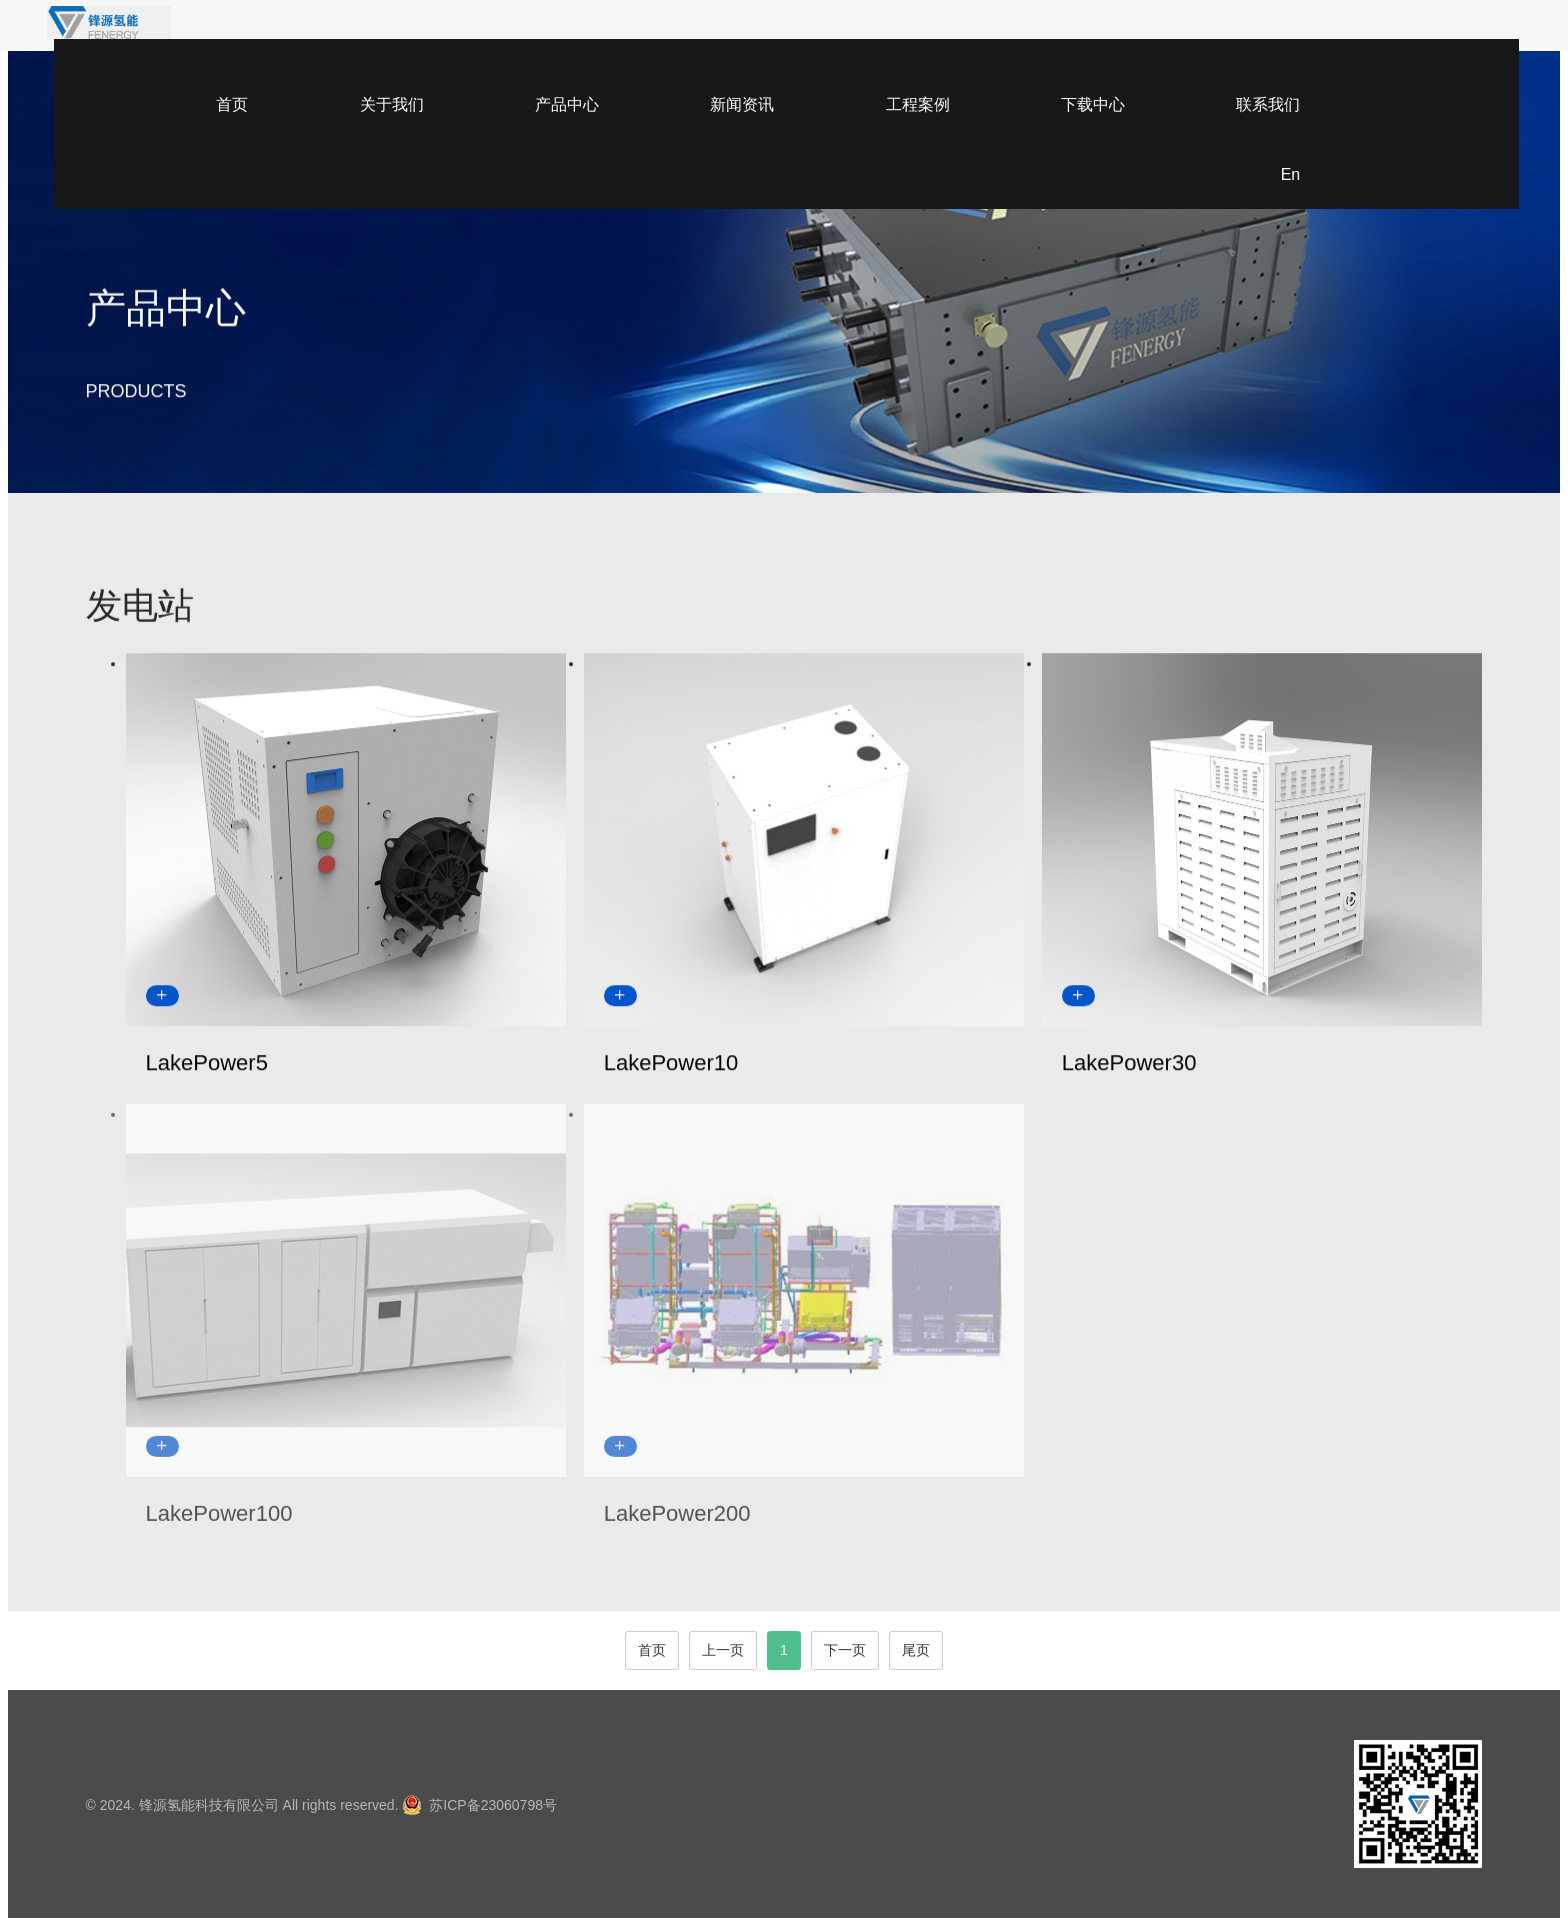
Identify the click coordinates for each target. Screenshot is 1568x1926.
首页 (553, 37)
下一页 (845, 1650)
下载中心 (1077, 37)
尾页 (916, 1650)
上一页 (723, 1650)
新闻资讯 (861, 37)
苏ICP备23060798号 (493, 1805)
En (1271, 37)
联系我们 (1185, 37)
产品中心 (753, 37)
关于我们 (645, 37)
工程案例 (969, 37)
